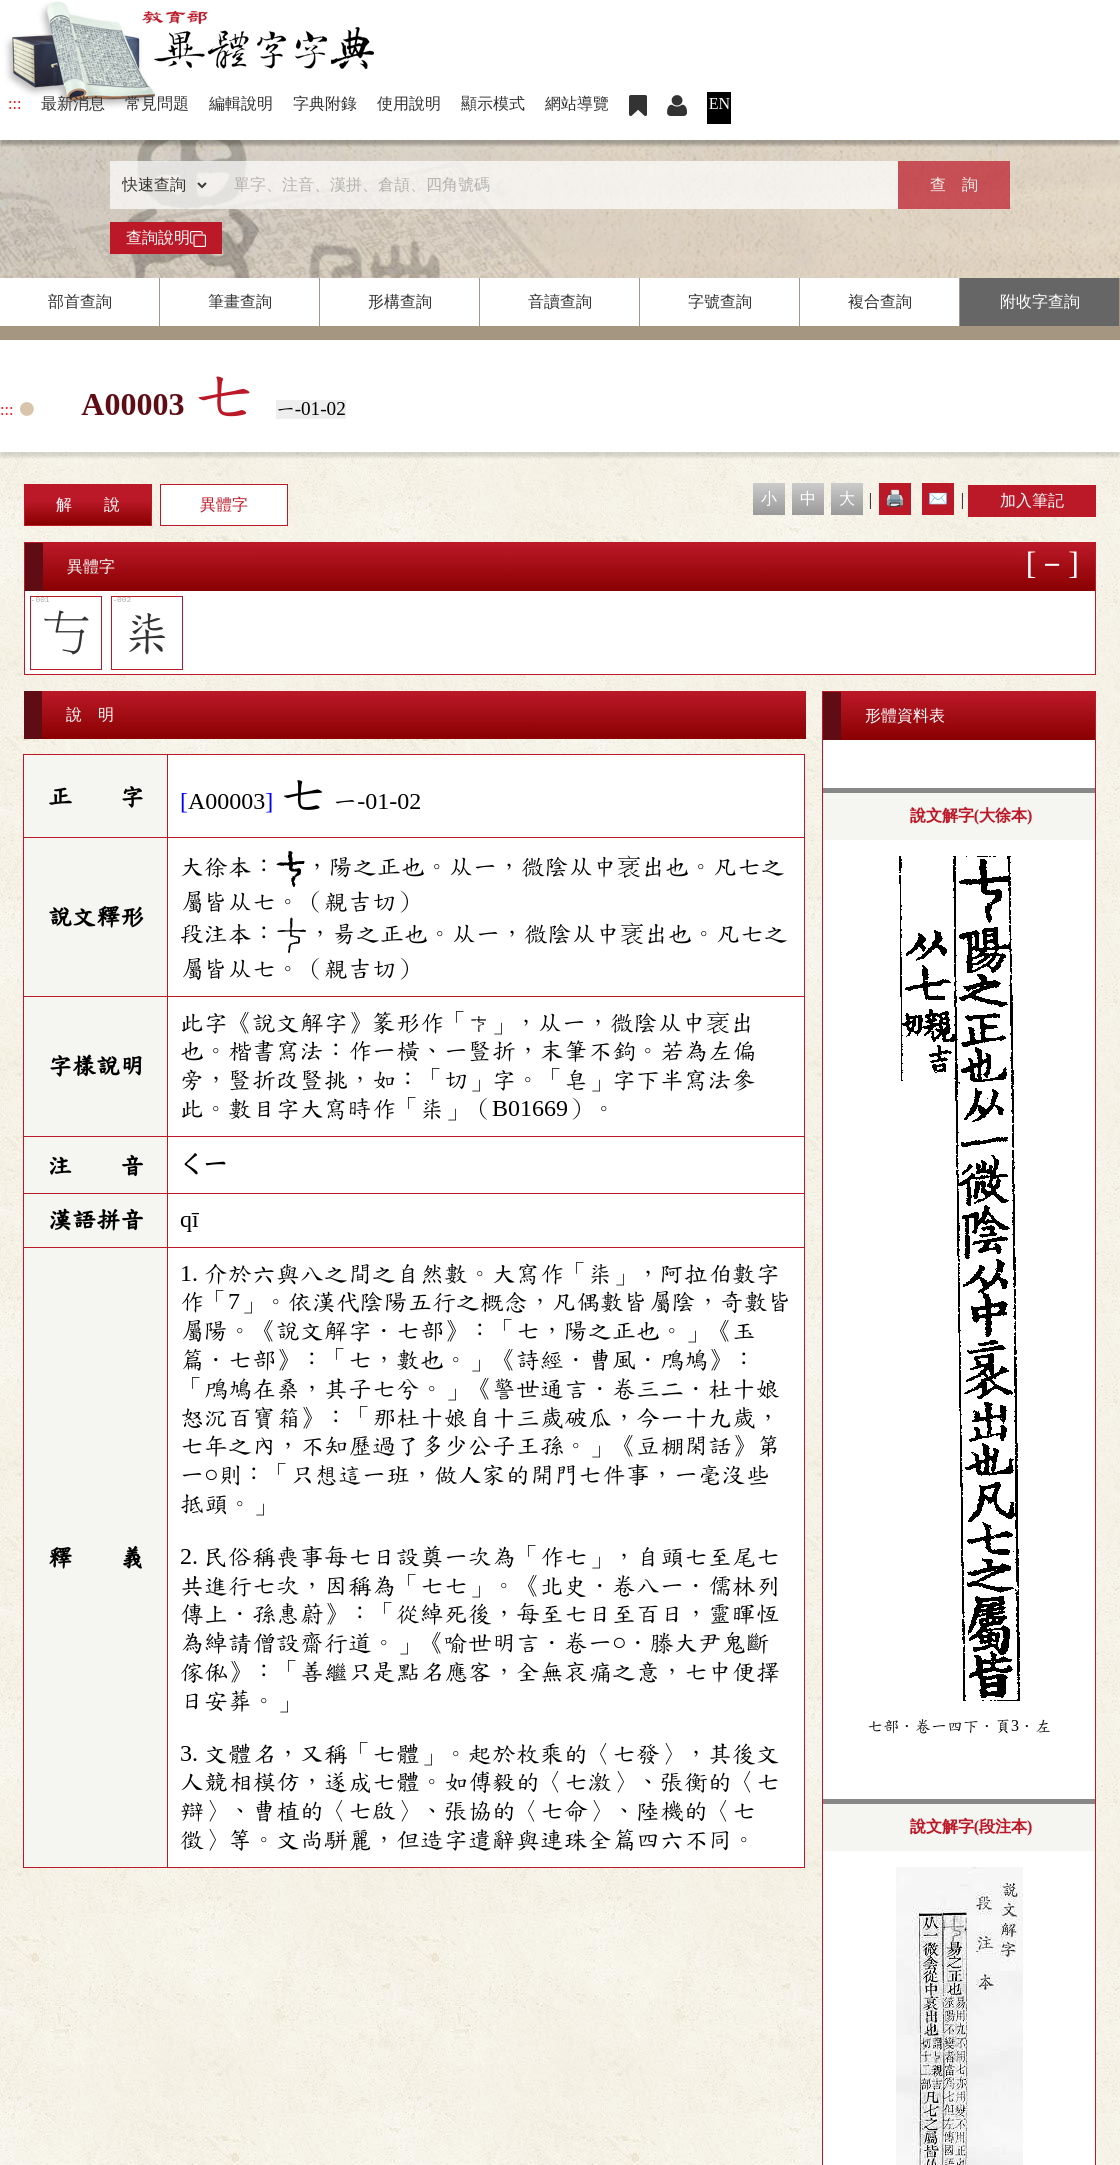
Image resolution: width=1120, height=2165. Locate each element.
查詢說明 (166, 238)
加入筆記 (1032, 500)
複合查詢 (880, 301)
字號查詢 (720, 301)
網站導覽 (577, 103)
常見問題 (157, 103)
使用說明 (409, 103)
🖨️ (895, 498)
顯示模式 (493, 103)
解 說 (88, 504)
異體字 (224, 504)
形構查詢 (400, 301)
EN (719, 103)
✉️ (938, 498)
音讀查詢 (560, 301)
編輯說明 (241, 103)
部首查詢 (80, 301)
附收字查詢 (1040, 301)
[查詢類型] (160, 185)
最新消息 (73, 103)
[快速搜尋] (553, 185)
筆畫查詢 (240, 301)
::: (14, 103)
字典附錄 (325, 103)
